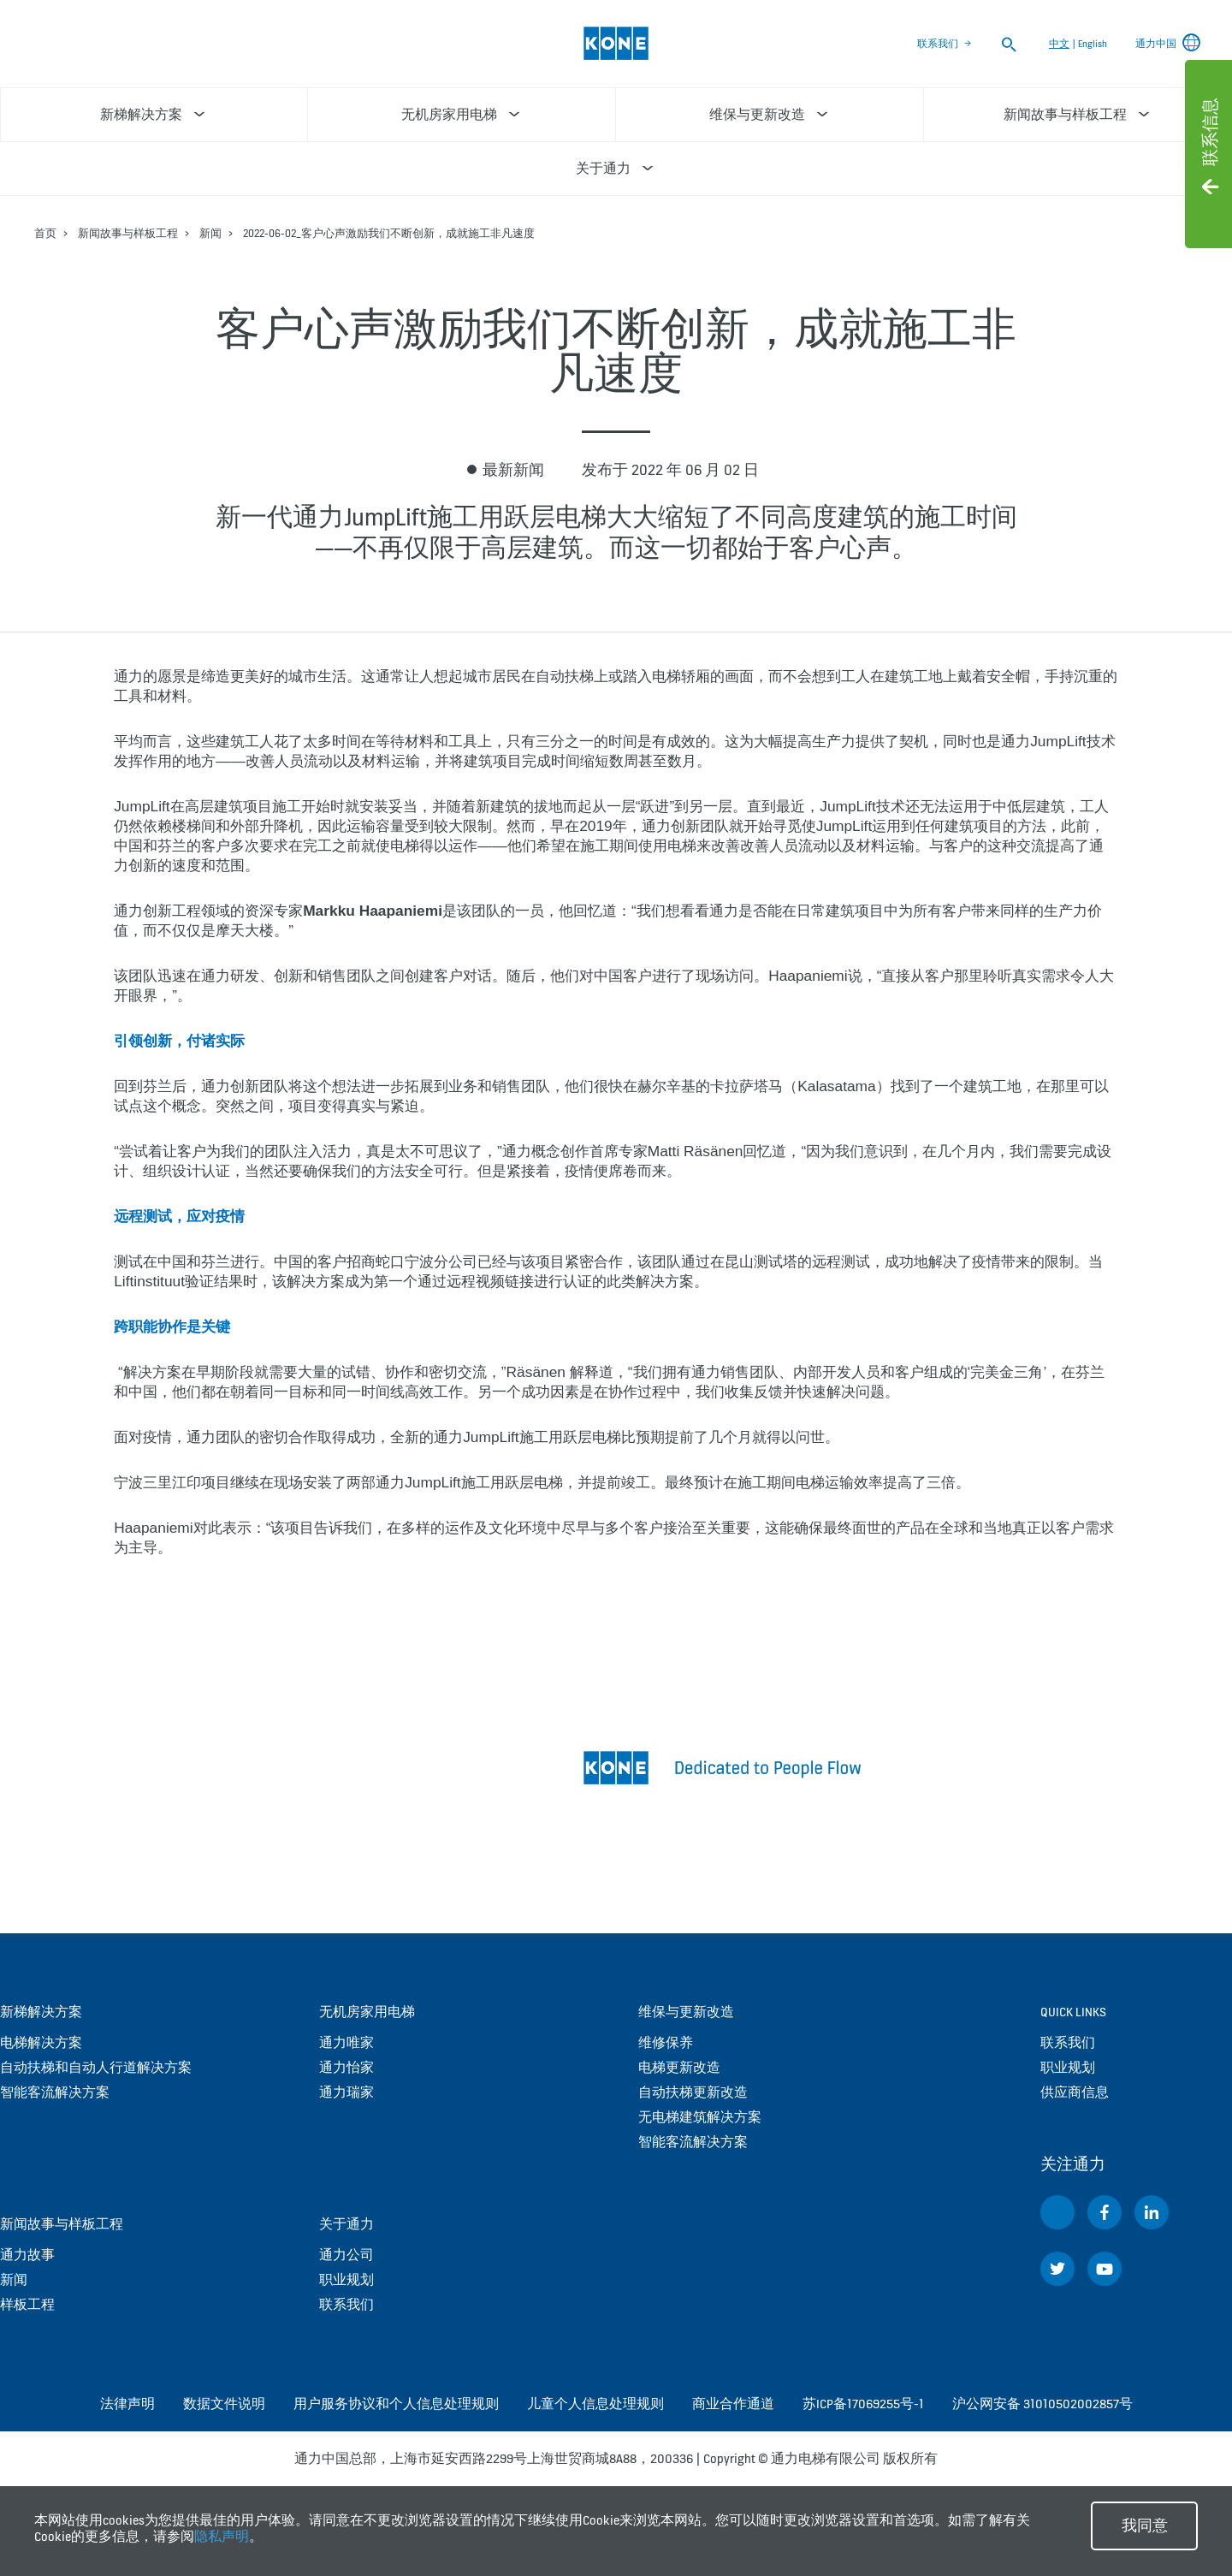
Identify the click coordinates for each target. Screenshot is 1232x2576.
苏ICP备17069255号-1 (863, 2403)
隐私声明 (221, 2536)
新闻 (210, 233)
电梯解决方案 (41, 2042)
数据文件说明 (224, 2403)
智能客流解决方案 (55, 2092)
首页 (45, 233)
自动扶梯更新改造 (693, 2092)
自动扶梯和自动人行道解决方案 (96, 2067)
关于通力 (346, 2224)
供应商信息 (1074, 2092)
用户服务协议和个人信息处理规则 (396, 2403)
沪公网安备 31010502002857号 (1042, 2403)
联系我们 (937, 44)
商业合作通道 (733, 2403)
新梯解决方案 (41, 2011)
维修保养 (665, 2042)
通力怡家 (346, 2067)
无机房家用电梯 (367, 2011)
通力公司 (346, 2255)
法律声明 (127, 2403)
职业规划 (346, 2279)
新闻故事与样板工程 (128, 233)
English (1092, 44)
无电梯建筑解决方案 (699, 2117)
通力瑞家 (346, 2092)
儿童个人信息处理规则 (595, 2403)
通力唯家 (346, 2042)
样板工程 (27, 2304)
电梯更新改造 (679, 2067)
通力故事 (27, 2255)
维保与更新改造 (686, 2011)
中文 (1059, 44)
